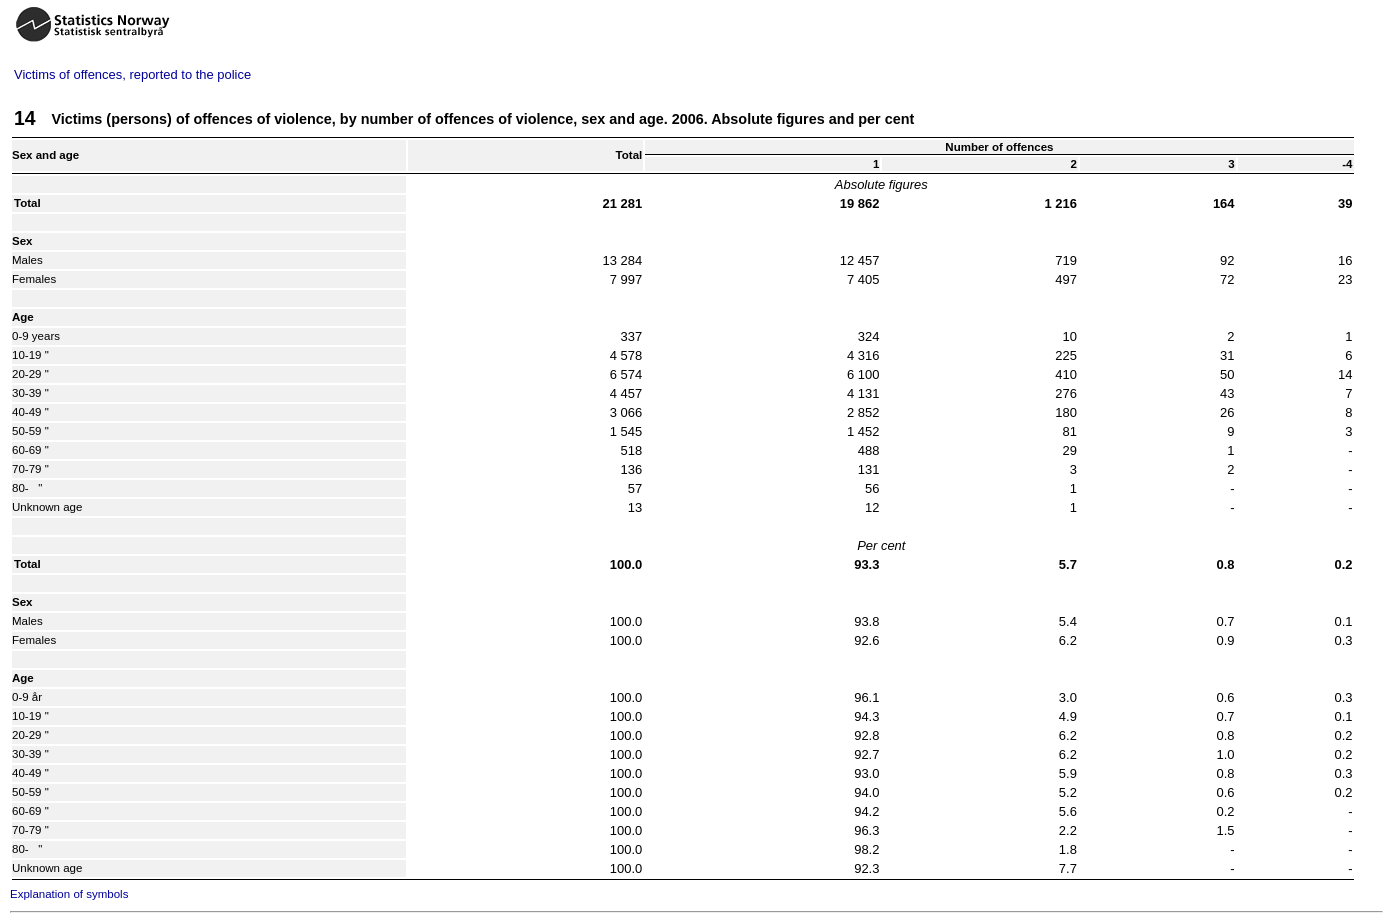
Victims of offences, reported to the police (132, 74)
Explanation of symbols (69, 894)
